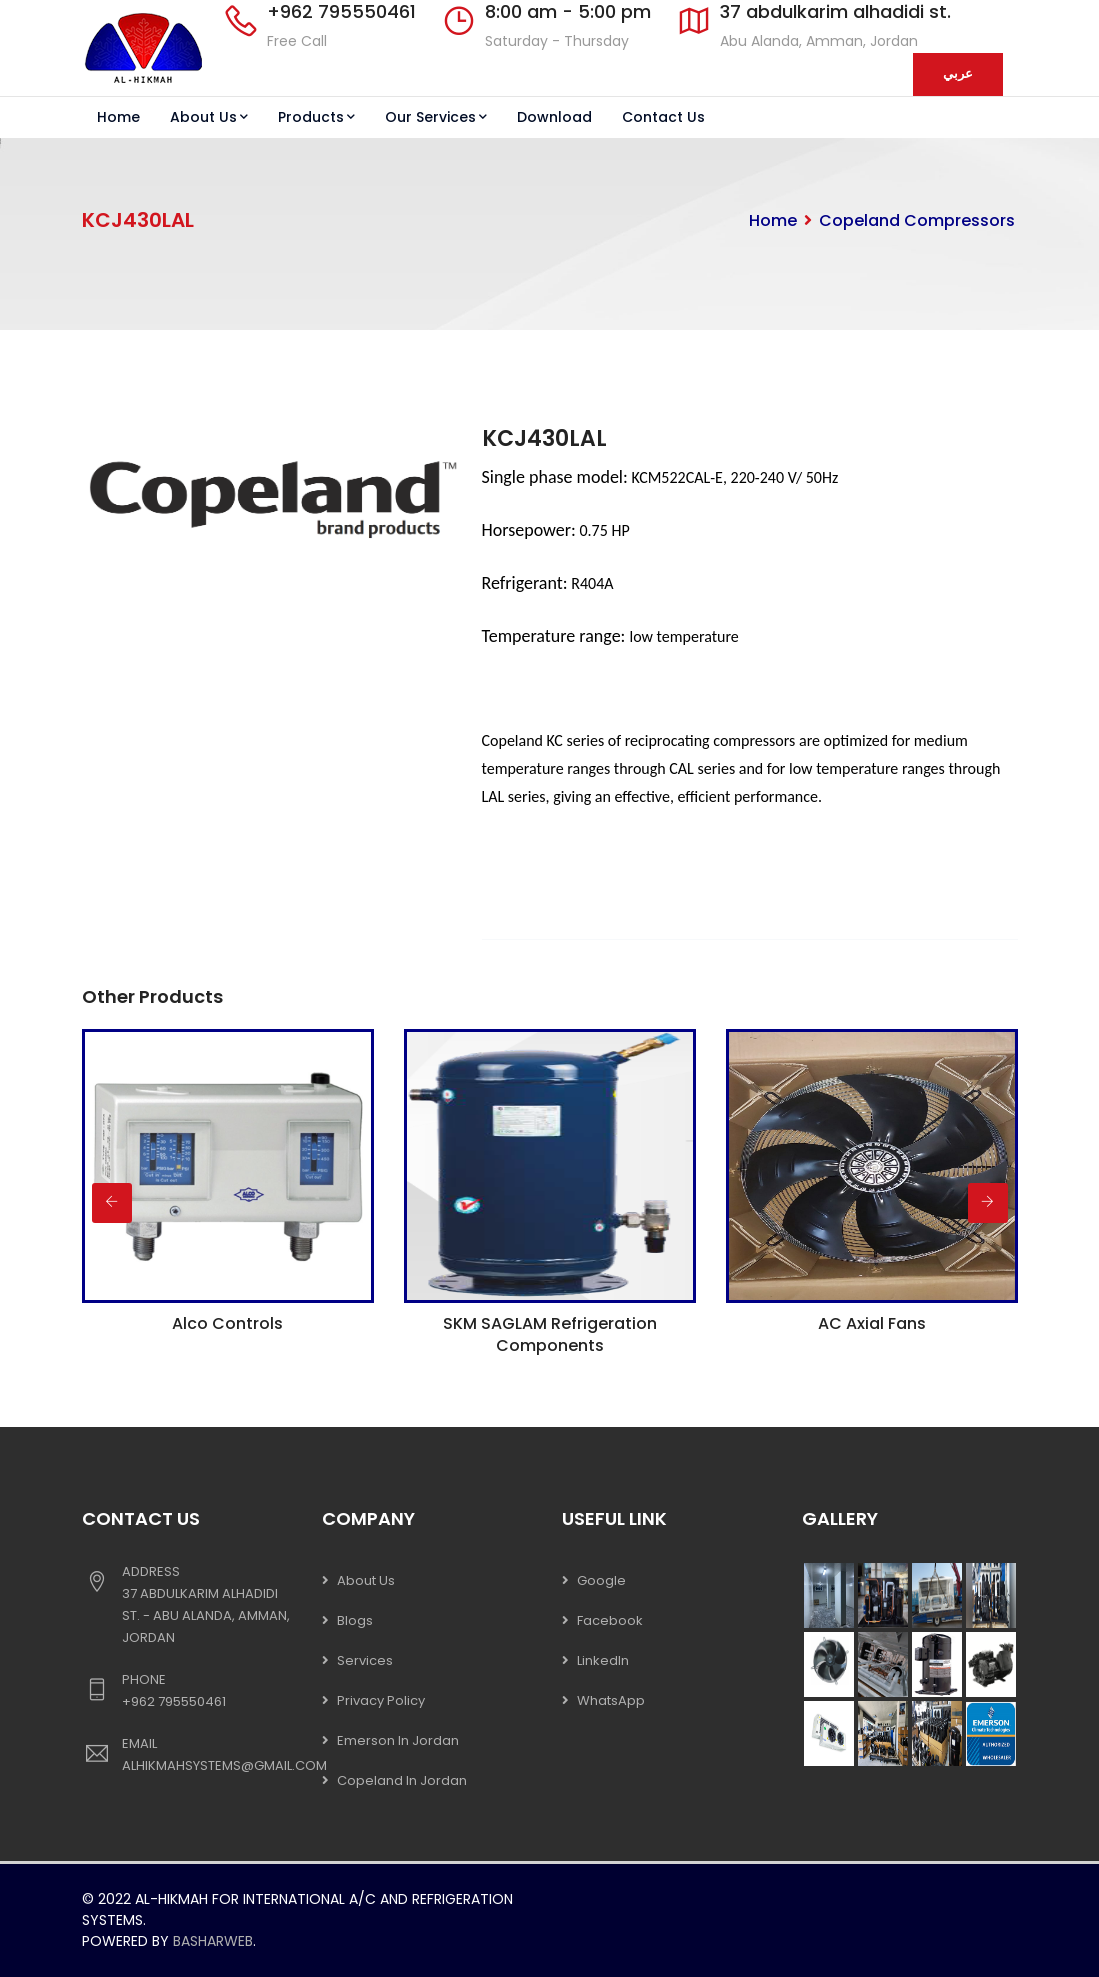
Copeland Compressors (917, 220)
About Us (209, 117)
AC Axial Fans (872, 1323)
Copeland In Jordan (402, 1780)
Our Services (436, 117)
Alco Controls (227, 1323)
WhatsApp (611, 1700)
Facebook (610, 1620)
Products (316, 117)
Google (601, 1580)
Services (365, 1660)
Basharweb (213, 1941)
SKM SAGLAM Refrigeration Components (550, 1334)
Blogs (355, 1620)
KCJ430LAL (544, 438)
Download (554, 117)
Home (118, 117)
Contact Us (663, 117)
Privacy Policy (381, 1700)
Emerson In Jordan (398, 1740)
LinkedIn (603, 1660)
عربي (958, 73)
